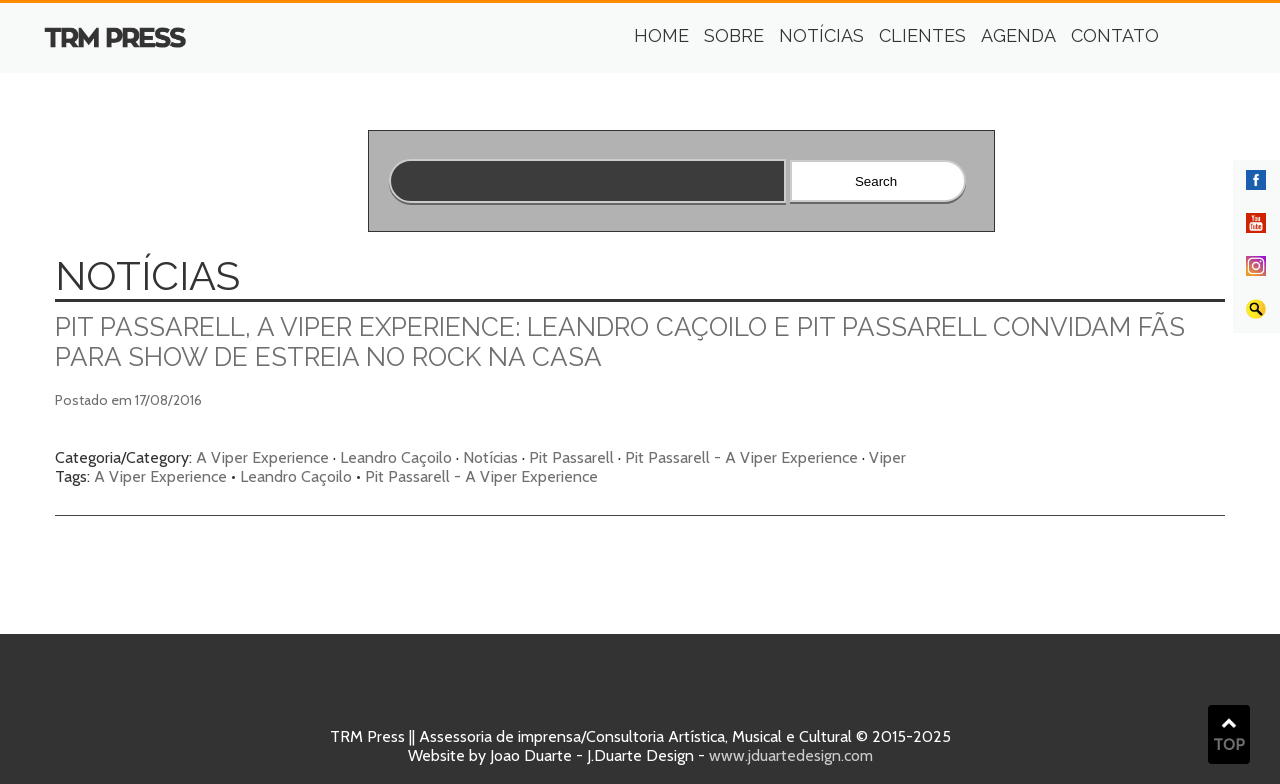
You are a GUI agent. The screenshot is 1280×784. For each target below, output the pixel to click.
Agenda (1018, 35)
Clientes (922, 35)
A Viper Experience (262, 457)
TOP (1229, 735)
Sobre (734, 35)
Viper (887, 457)
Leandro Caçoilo (396, 457)
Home (661, 35)
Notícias (821, 35)
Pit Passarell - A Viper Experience (741, 457)
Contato (1115, 35)
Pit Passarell (571, 457)
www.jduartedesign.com (791, 755)
